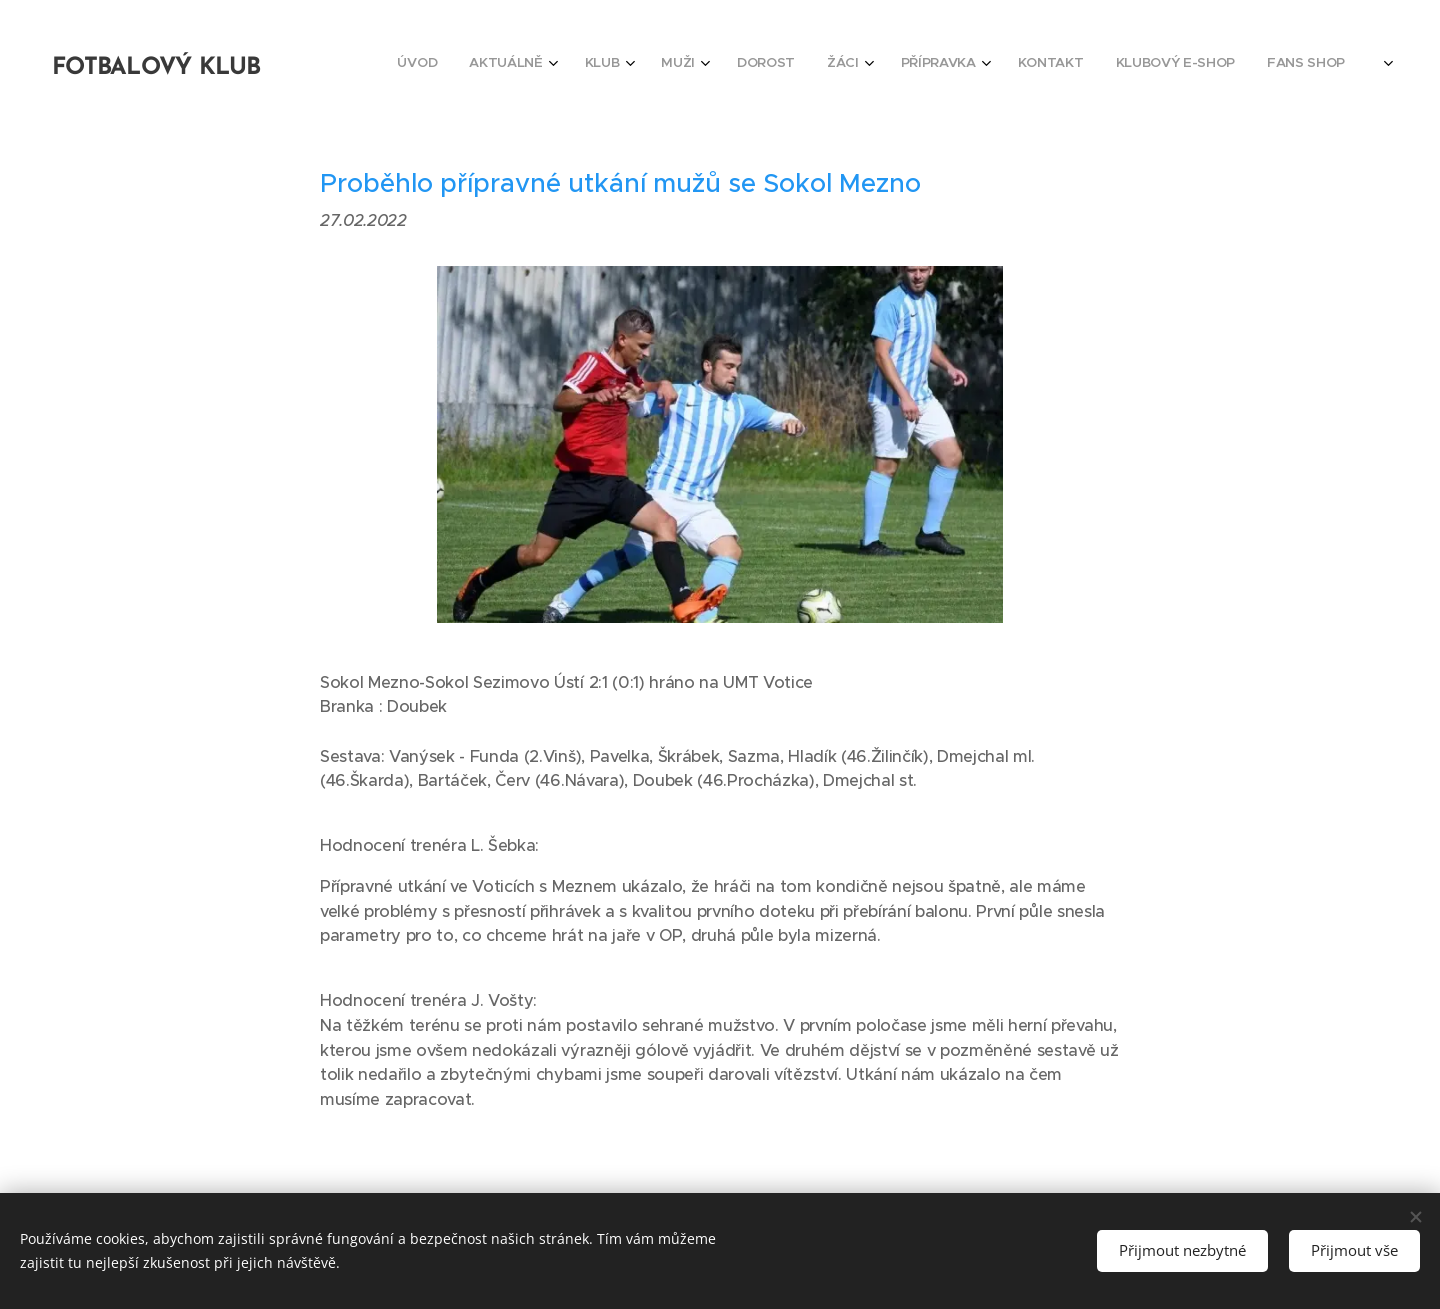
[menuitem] (1035, 65)
